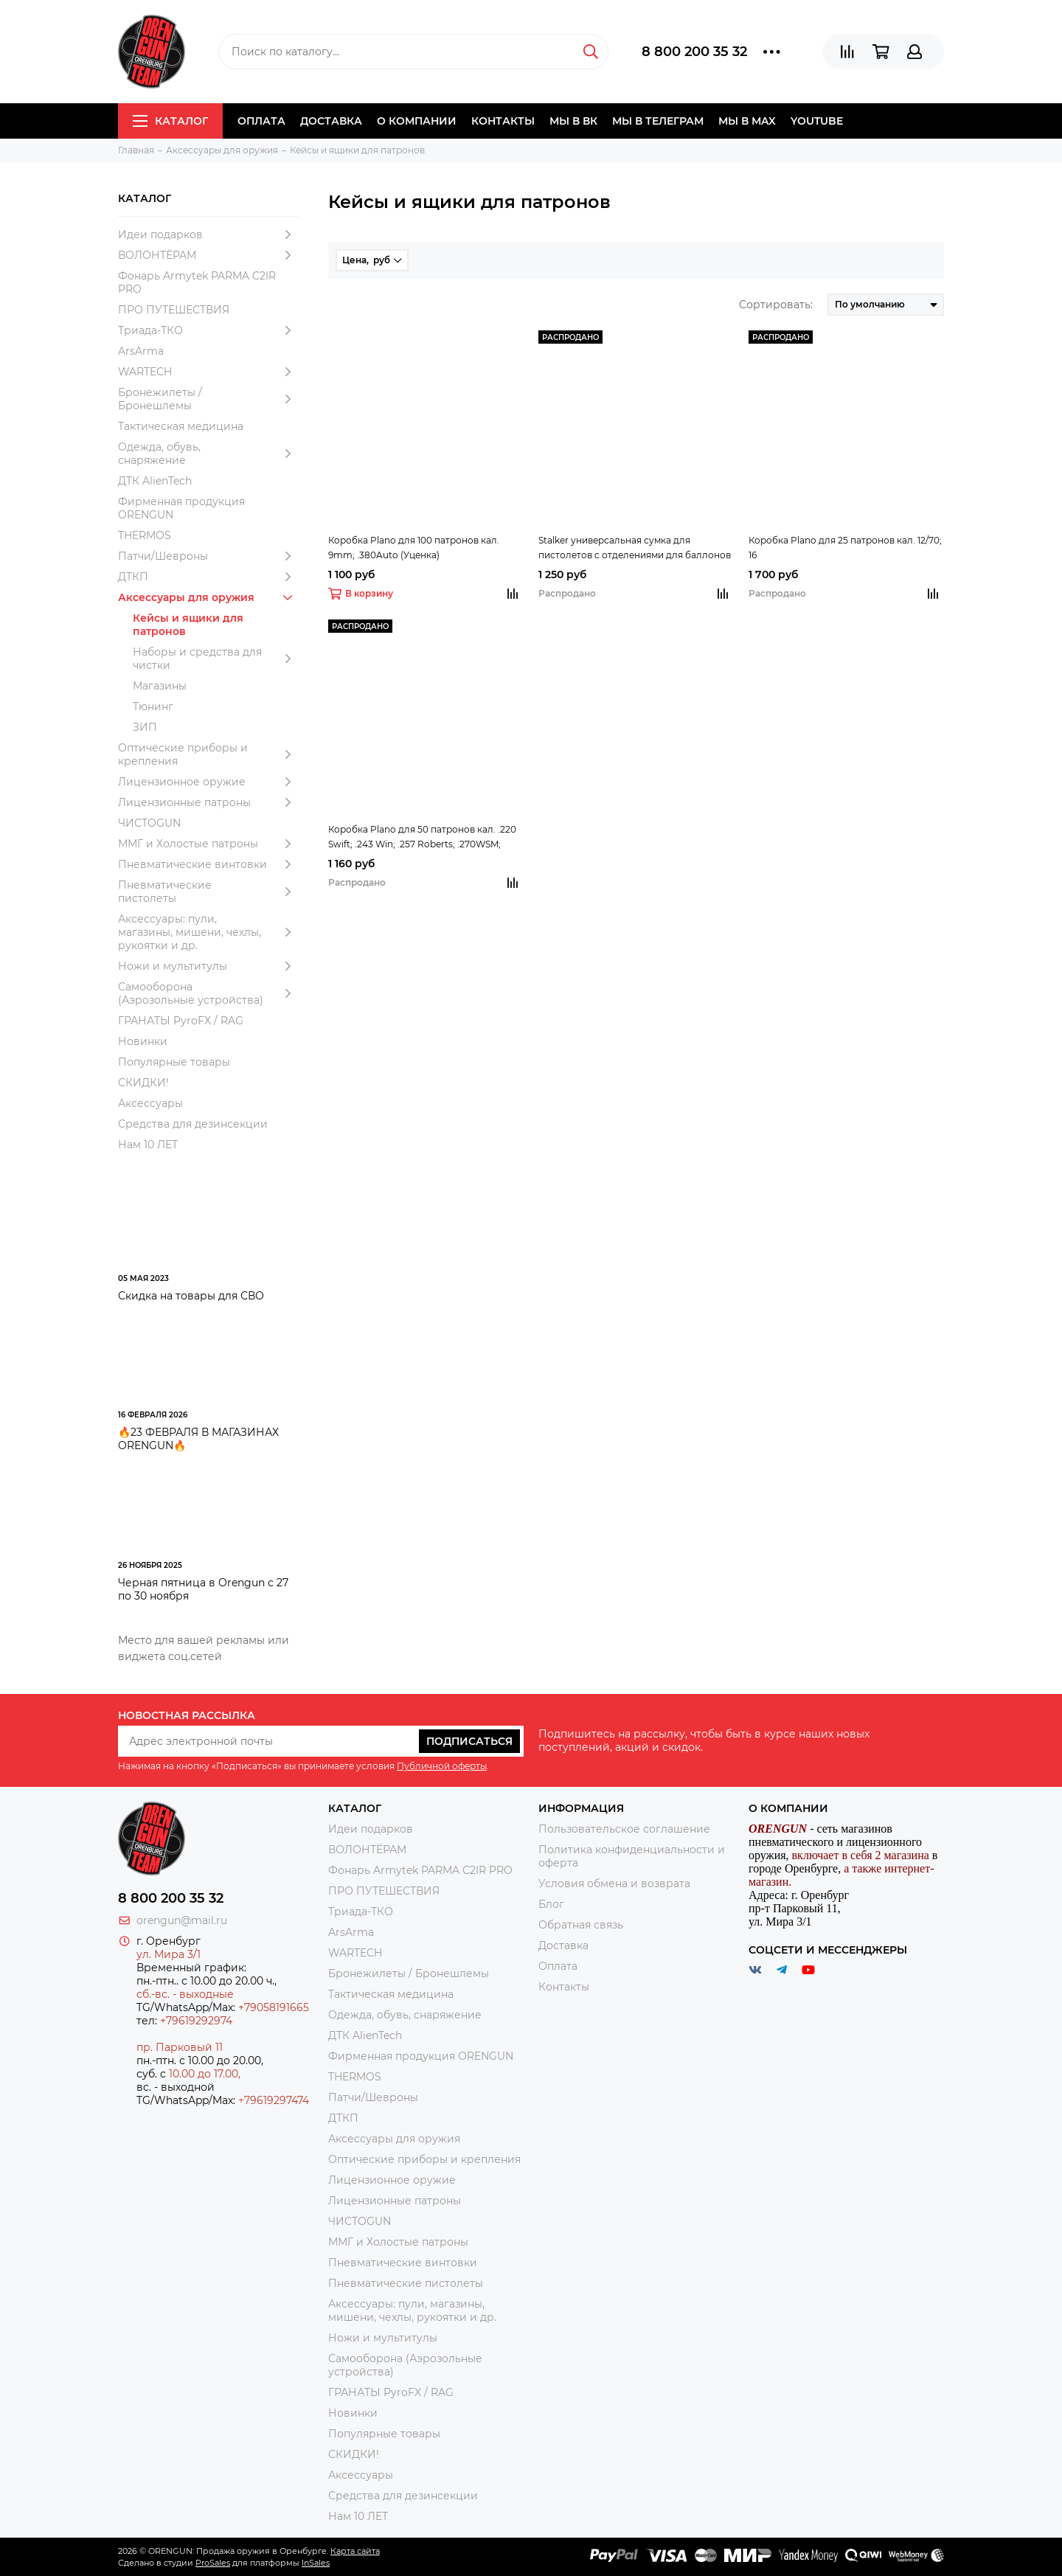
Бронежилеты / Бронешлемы (208, 399)
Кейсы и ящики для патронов (188, 624)
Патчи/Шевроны (208, 556)
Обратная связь (580, 1924)
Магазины (160, 685)
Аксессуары (150, 1103)
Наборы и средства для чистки (216, 658)
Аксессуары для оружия (208, 597)
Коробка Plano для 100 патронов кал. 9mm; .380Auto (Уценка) (413, 547)
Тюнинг (153, 706)
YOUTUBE (817, 121)
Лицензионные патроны (208, 802)
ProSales (212, 2563)
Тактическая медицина (180, 426)
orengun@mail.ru (181, 1920)
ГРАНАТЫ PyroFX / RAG (180, 1020)
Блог (551, 1904)
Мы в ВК (573, 121)
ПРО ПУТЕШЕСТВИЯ (175, 309)
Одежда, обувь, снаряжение (208, 453)
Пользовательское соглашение (624, 1829)
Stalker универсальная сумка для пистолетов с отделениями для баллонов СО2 (634, 549)
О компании (417, 121)
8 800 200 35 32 (694, 52)
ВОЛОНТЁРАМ (208, 255)
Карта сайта (355, 2551)
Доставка (331, 121)
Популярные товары (174, 1062)
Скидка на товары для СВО (191, 1295)
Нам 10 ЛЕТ (148, 1144)
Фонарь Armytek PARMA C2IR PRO (197, 282)
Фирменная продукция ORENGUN (181, 508)
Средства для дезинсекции (193, 1124)
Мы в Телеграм (658, 121)
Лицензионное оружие (208, 781)
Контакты (503, 121)
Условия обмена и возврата (614, 1883)
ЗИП (145, 727)
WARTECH (208, 371)
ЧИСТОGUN (149, 823)
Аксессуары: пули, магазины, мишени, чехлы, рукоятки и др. (208, 932)
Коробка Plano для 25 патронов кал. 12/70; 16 (845, 547)
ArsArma (141, 351)
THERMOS (144, 535)
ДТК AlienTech (155, 480)
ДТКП (208, 576)
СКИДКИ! (143, 1082)
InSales (316, 2563)
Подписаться (469, 1741)
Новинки (142, 1041)
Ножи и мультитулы (208, 966)
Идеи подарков (208, 234)
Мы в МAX (747, 121)
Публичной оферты (442, 1765)
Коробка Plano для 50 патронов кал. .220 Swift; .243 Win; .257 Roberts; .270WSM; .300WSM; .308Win (422, 838)
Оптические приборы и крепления (208, 754)
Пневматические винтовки (208, 864)
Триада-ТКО (208, 330)
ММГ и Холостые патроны (208, 843)
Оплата (261, 121)
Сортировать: (776, 304)
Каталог (170, 121)
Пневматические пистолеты (208, 891)
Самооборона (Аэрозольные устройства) (208, 993)
